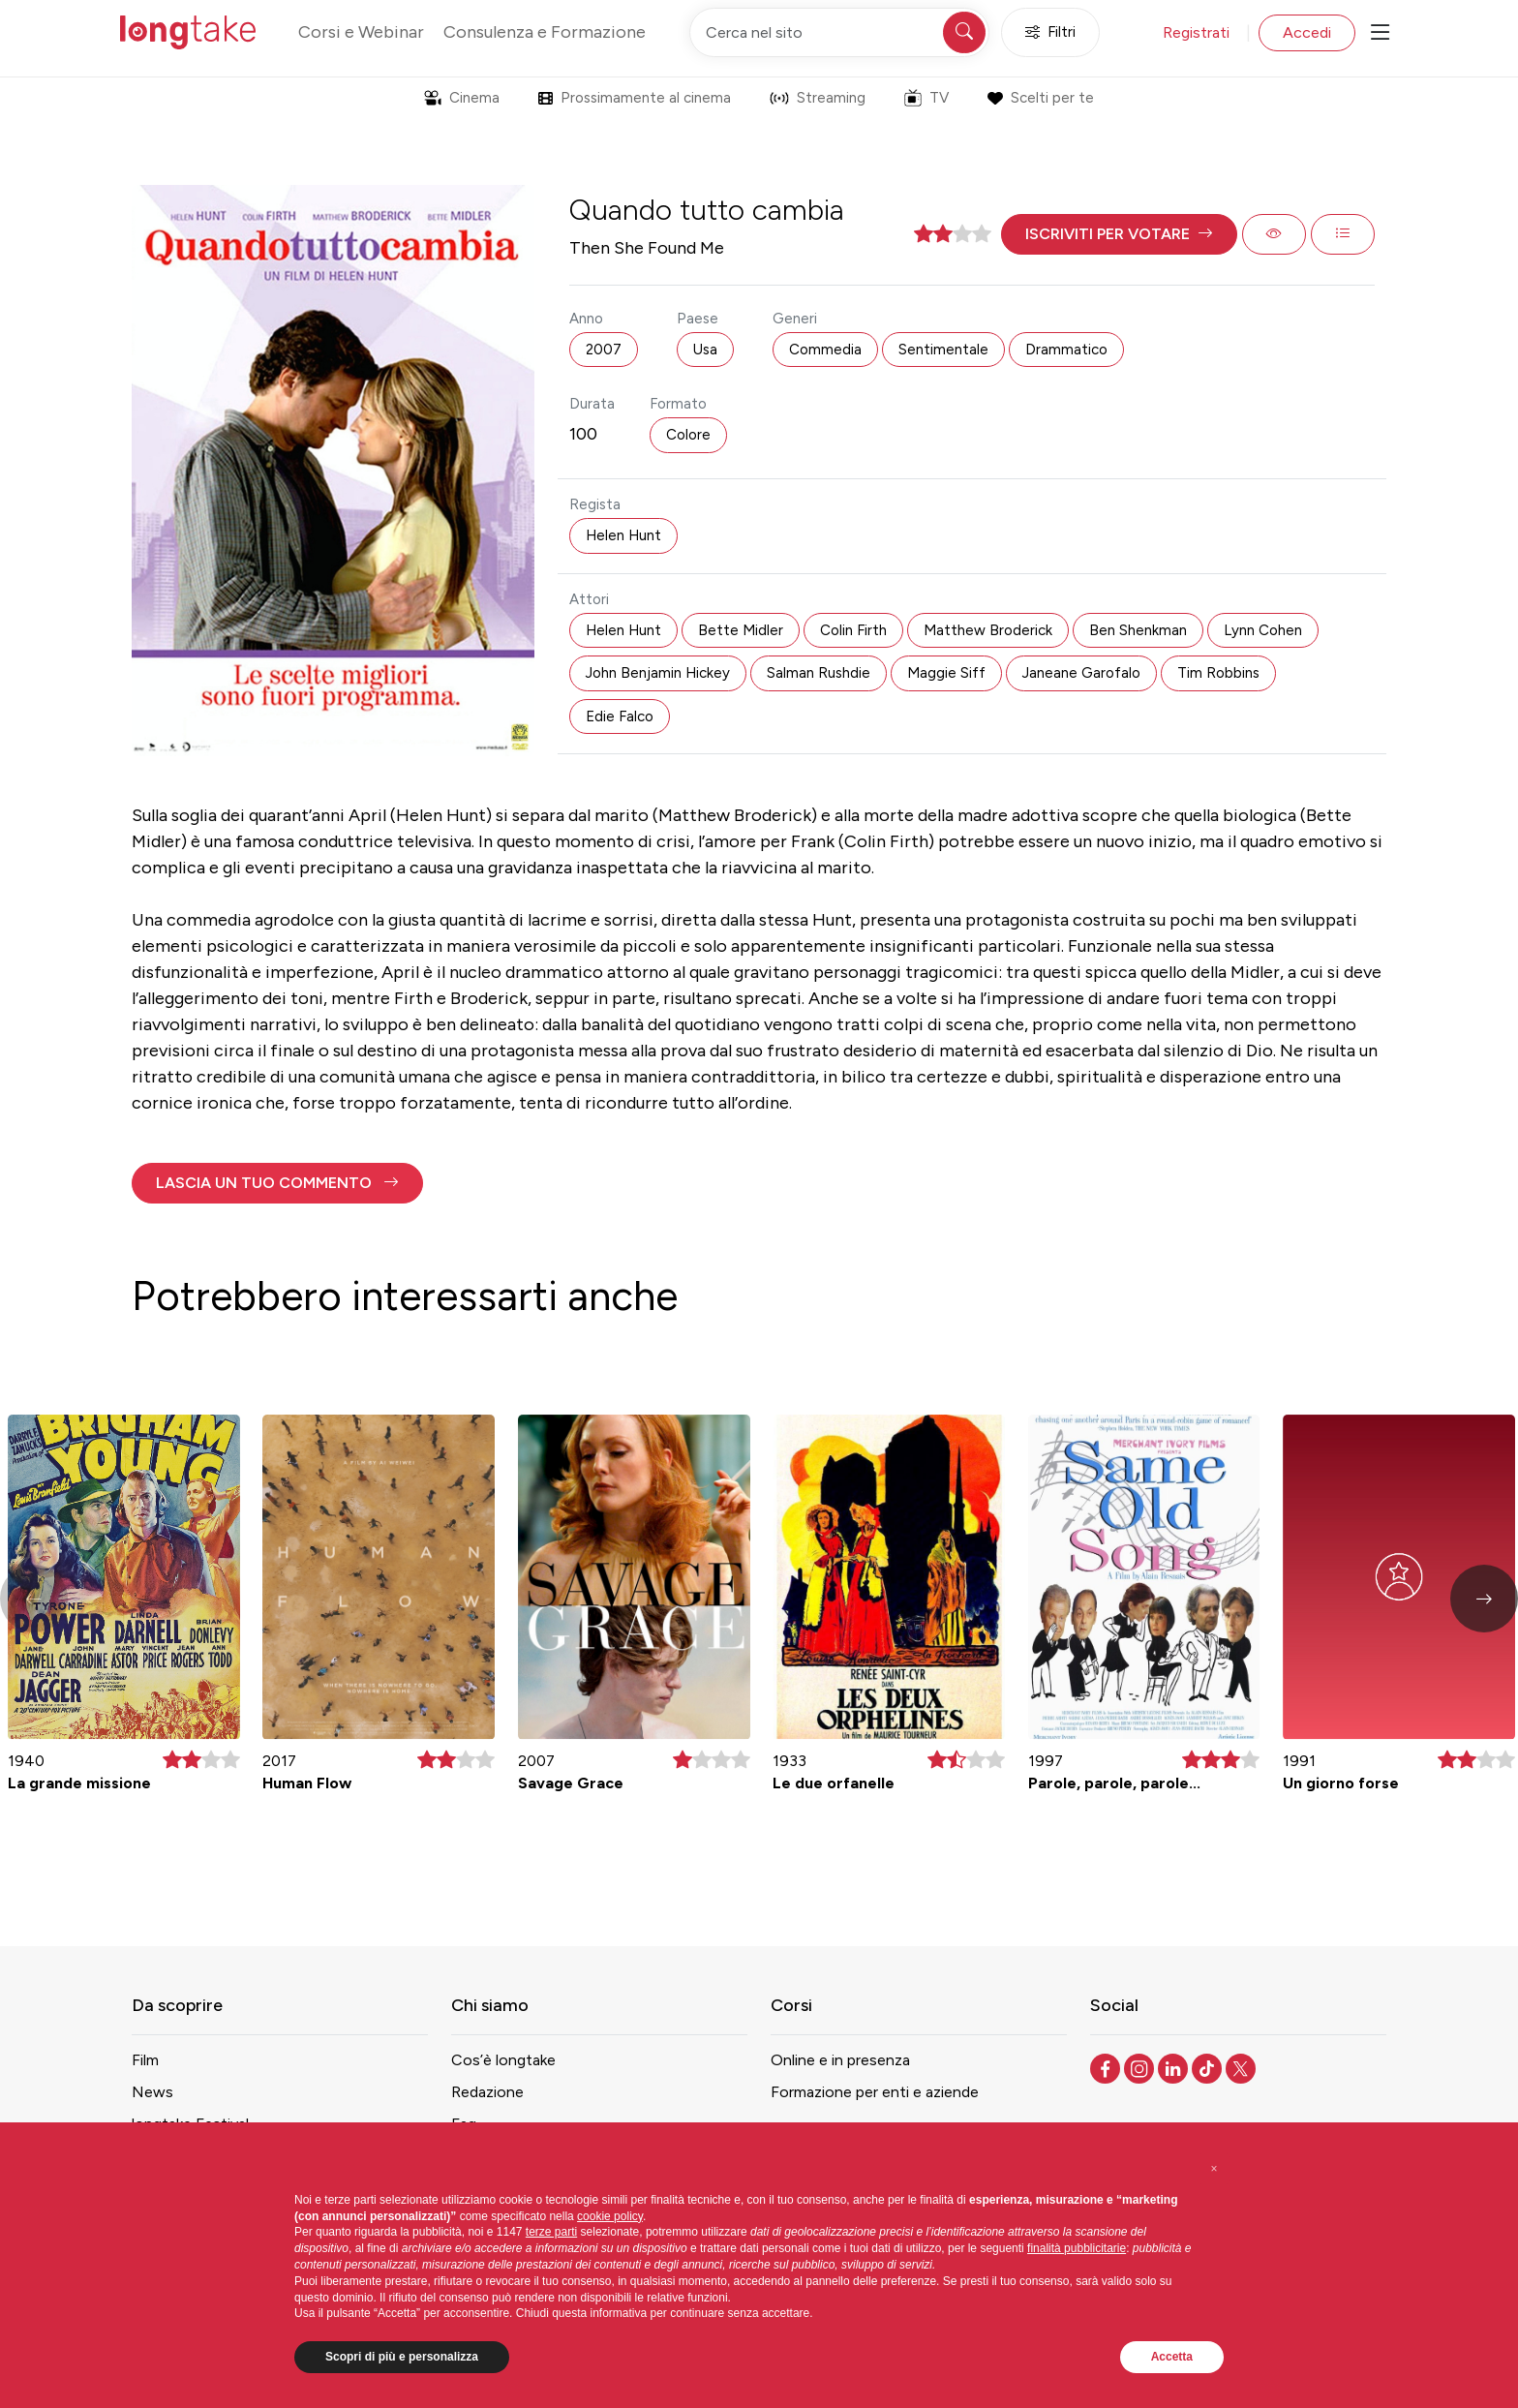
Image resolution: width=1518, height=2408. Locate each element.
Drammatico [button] (1066, 349)
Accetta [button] (1172, 2356)
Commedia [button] (825, 349)
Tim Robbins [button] (1218, 673)
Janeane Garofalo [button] (1081, 673)
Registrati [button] (1196, 32)
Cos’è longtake (503, 2060)
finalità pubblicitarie (1076, 2248)
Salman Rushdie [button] (818, 673)
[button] (1119, 234)
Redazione (487, 2092)
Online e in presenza (840, 2060)
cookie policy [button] (610, 2216)
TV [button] (926, 98)
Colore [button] (688, 434)
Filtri (1050, 32)
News (152, 2092)
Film (145, 2060)
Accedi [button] (1307, 32)
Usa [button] (705, 349)
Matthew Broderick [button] (988, 630)
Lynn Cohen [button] (1263, 630)
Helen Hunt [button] (623, 535)
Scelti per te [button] (1040, 98)
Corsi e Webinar (361, 32)
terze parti (551, 2232)
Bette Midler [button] (740, 630)
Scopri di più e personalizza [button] (401, 2356)
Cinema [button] (462, 98)
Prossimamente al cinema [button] (634, 98)
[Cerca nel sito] (839, 32)
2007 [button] (604, 349)
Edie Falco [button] (619, 716)
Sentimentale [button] (943, 349)
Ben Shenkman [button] (1138, 630)
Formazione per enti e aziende (875, 2092)
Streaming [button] (817, 98)
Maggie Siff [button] (946, 673)
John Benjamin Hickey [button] (658, 673)
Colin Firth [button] (853, 630)
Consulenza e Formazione (544, 32)
